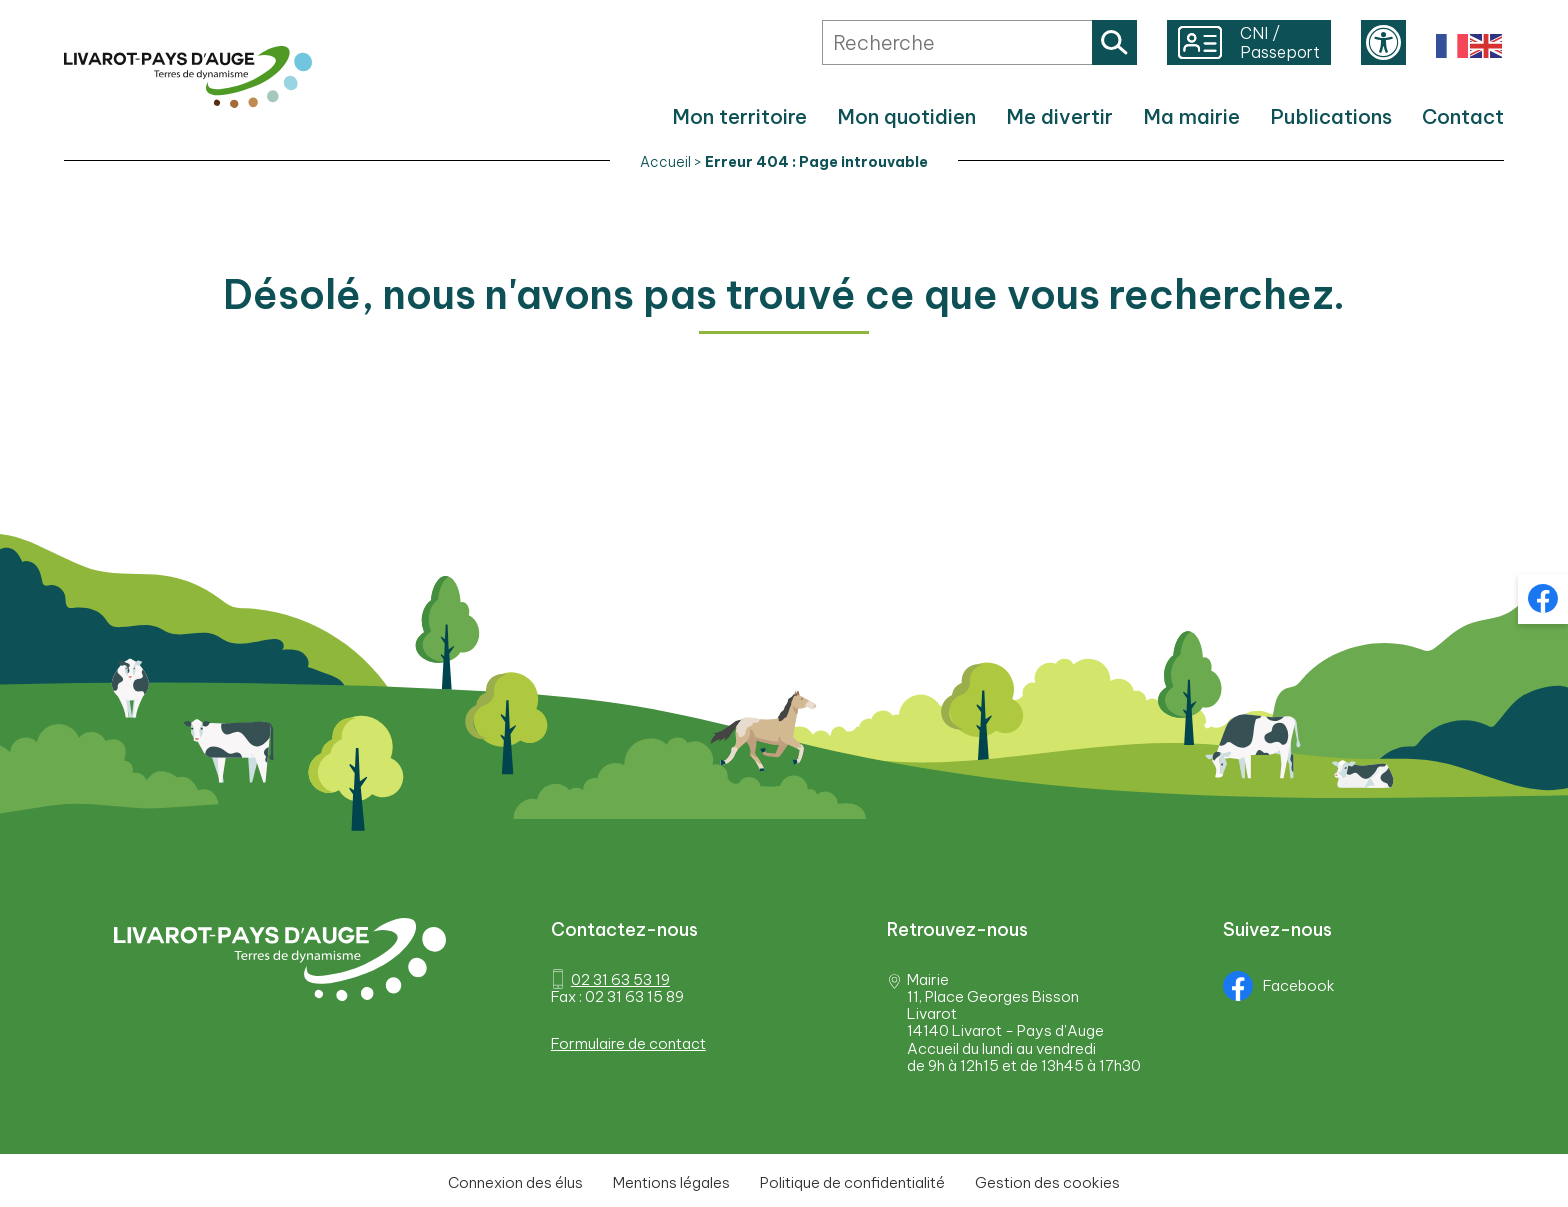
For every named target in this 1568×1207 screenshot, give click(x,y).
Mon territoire (739, 116)
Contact (1463, 116)
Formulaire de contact (628, 1043)
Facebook (1279, 986)
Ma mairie (1191, 116)
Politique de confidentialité (852, 1182)
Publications (1331, 116)
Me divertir (1059, 116)
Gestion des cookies (1047, 1182)
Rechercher (1114, 42)
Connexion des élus (515, 1182)
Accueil (665, 162)
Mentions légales (671, 1182)
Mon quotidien (906, 116)
